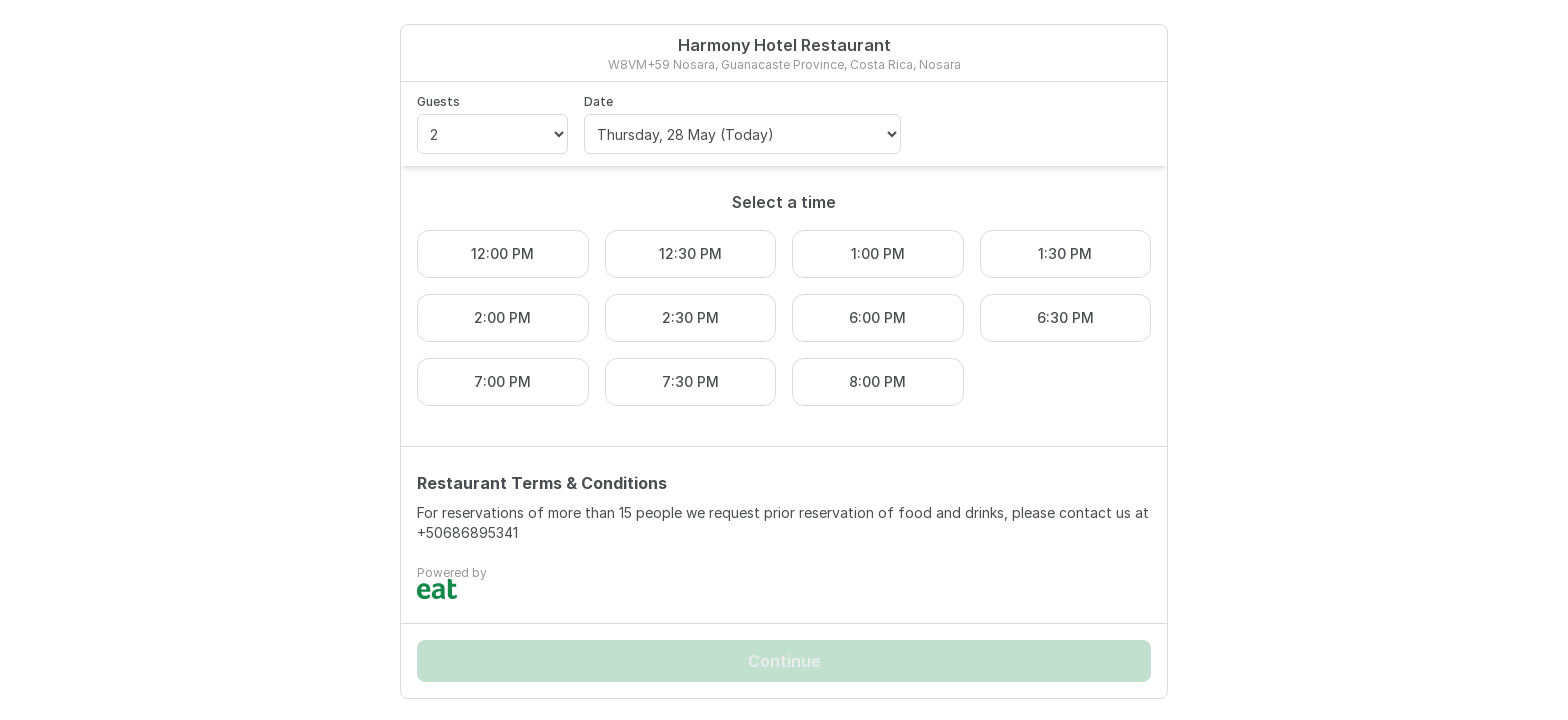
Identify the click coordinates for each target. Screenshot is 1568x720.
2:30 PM (690, 317)
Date (598, 101)
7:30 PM (690, 381)
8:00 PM (877, 381)
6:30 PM (1065, 317)
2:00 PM (502, 317)
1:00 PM (878, 253)
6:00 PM (877, 317)
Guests (438, 101)
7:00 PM (502, 381)
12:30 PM (690, 253)
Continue (784, 661)
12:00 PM (502, 253)
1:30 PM (1065, 253)
